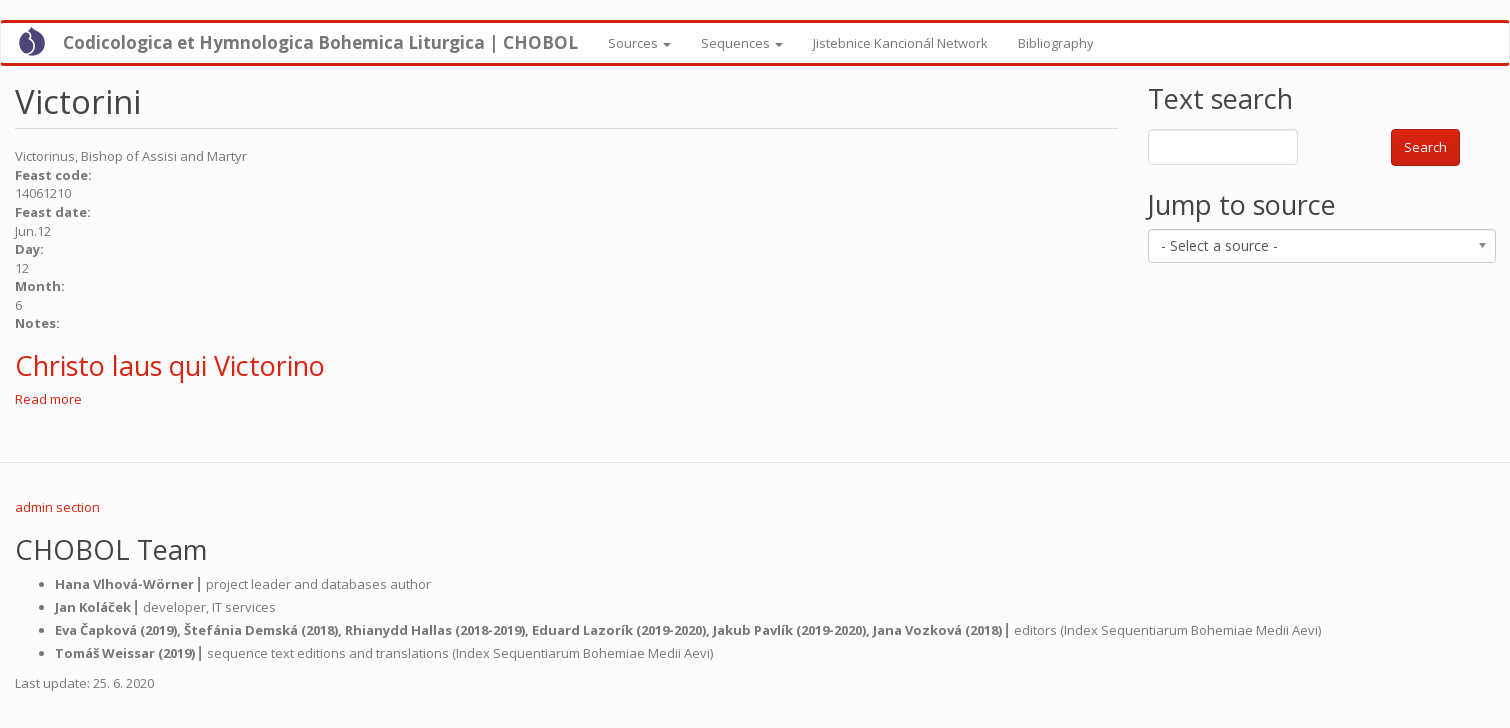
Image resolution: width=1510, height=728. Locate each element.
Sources (639, 43)
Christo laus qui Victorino (170, 365)
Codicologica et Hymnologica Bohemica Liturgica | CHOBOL (320, 42)
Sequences (742, 43)
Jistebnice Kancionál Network (900, 43)
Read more (48, 399)
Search (1425, 147)
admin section (57, 507)
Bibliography (1056, 43)
